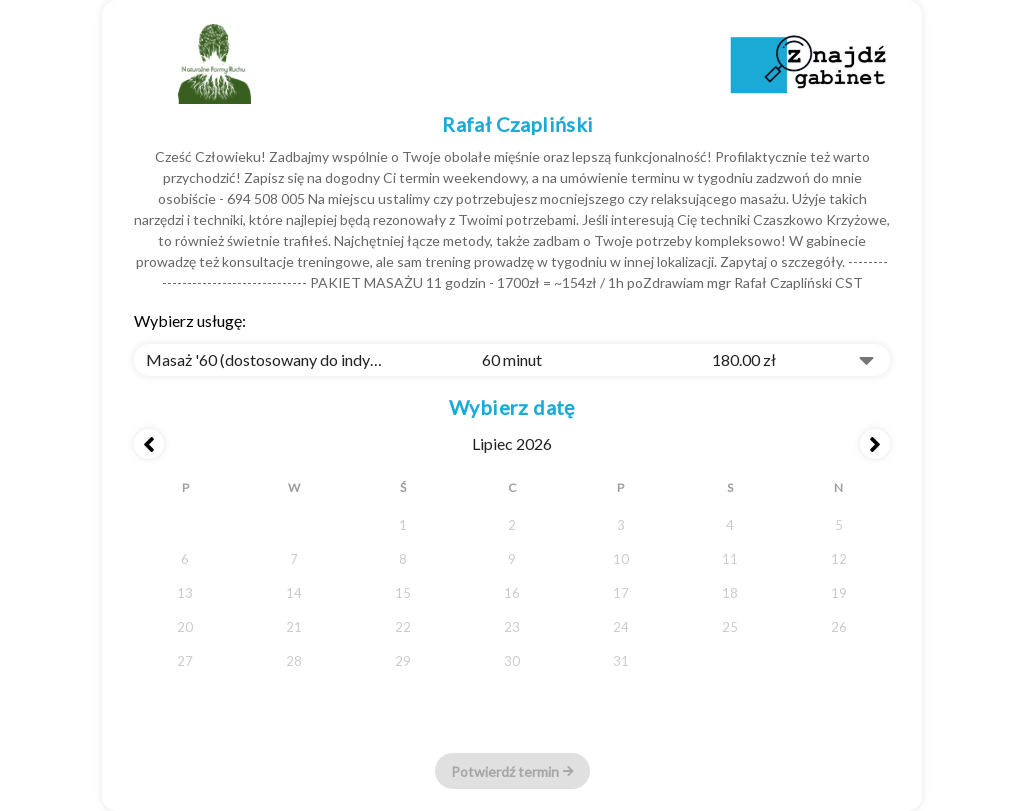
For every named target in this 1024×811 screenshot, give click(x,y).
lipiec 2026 (512, 443)
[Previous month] (149, 444)
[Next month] (875, 444)
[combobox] (512, 360)
